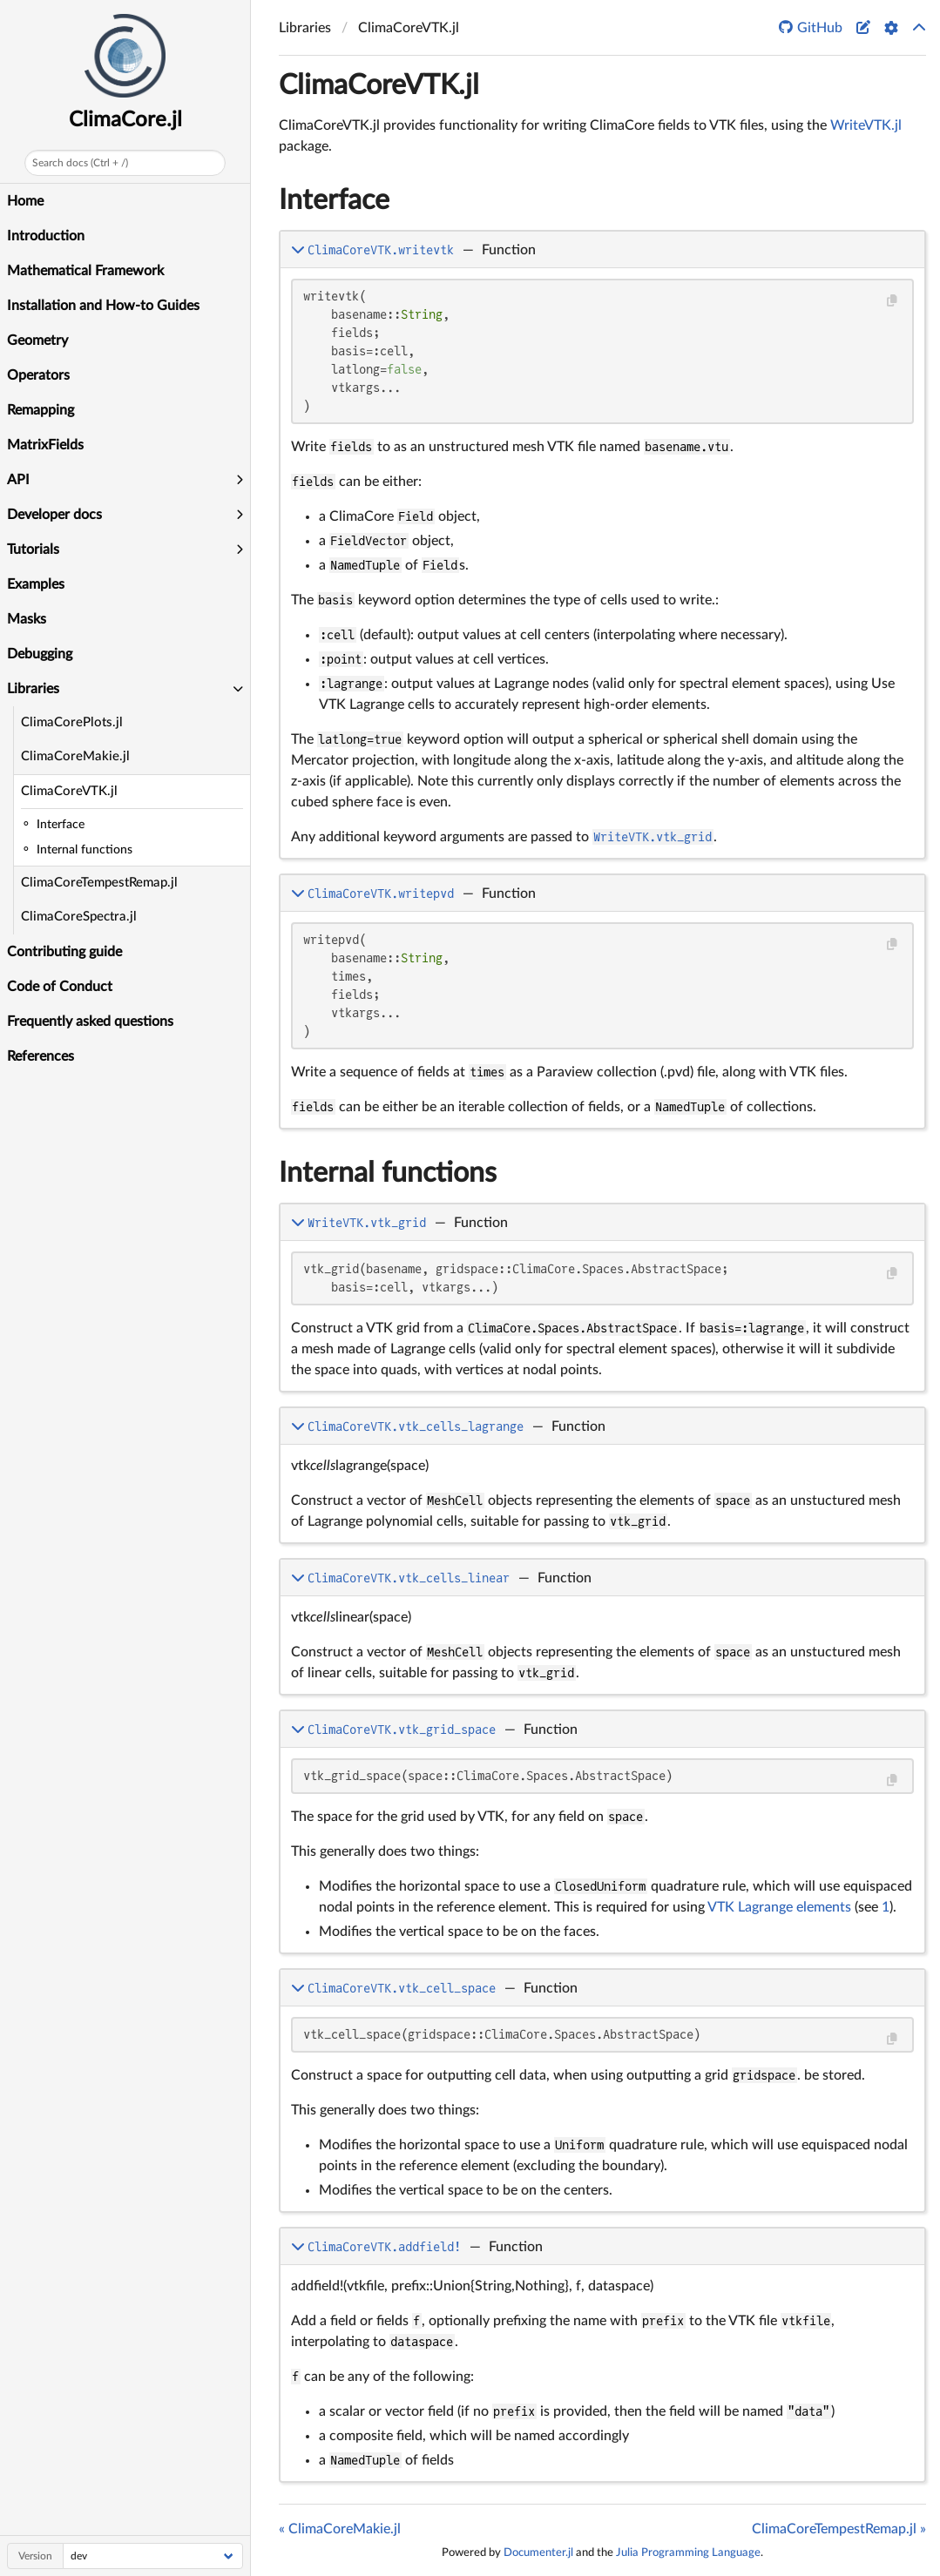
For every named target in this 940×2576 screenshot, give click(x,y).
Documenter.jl (538, 2552)
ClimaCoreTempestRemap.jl (99, 882)
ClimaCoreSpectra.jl (79, 916)
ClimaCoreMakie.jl (75, 756)
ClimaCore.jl (125, 120)
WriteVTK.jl (866, 125)
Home (25, 201)
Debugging (39, 654)
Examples (35, 584)
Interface (334, 200)
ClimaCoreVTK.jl (69, 791)
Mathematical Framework (85, 271)
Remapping (40, 410)
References (40, 1056)
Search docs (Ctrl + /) (80, 163)
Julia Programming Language (688, 2552)
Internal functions (388, 1173)
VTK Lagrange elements (779, 1907)
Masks (26, 619)
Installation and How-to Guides (103, 306)
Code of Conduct (59, 987)
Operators (38, 375)
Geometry (37, 340)
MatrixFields (45, 445)
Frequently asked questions (90, 1021)
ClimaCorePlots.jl (72, 722)
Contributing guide (64, 952)
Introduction (46, 236)
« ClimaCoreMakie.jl (340, 2529)
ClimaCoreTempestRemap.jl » (839, 2529)
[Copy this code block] (891, 300)
